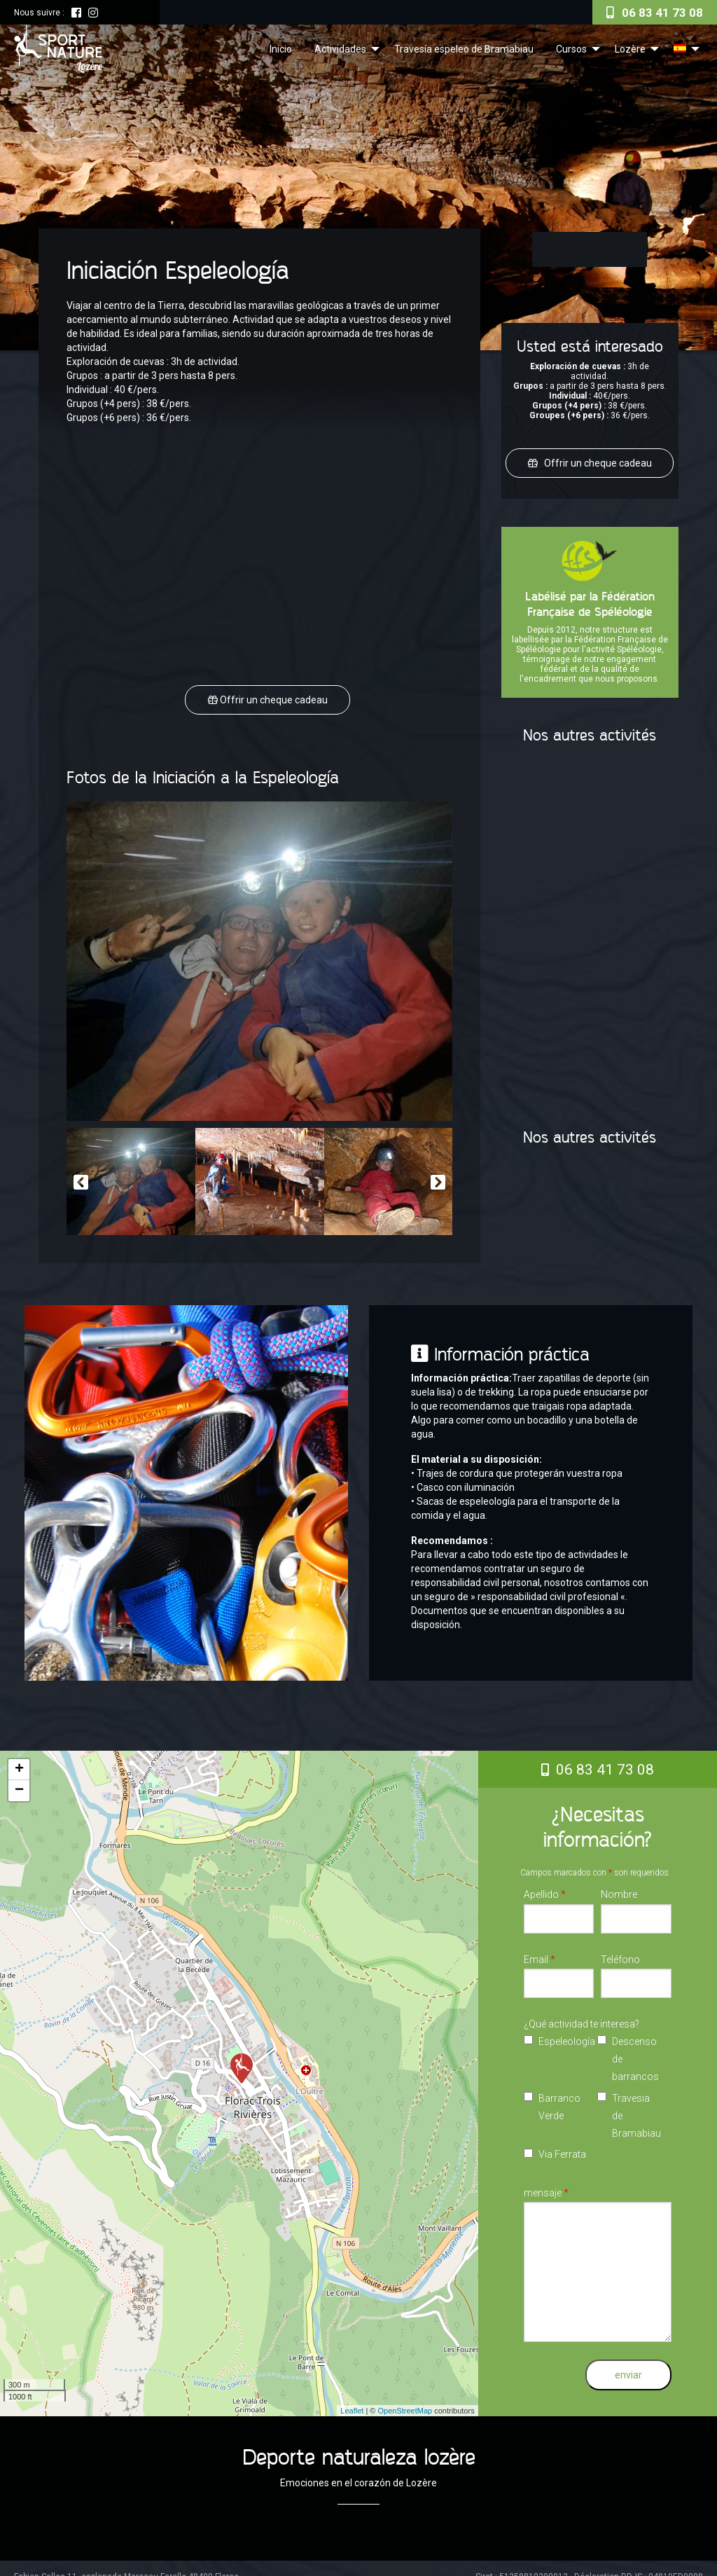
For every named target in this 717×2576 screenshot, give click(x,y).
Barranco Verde (559, 2097)
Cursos (571, 49)
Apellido (545, 1886)
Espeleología (562, 2033)
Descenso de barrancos (635, 2050)
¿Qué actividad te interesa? (581, 2014)
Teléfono (620, 1950)
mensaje (546, 2184)
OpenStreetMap (404, 2401)
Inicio (281, 49)
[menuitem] (280, 48)
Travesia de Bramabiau (636, 2106)
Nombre (619, 1886)
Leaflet (351, 2401)
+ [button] (19, 1760)
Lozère (630, 49)
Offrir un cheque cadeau (273, 695)
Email (539, 1950)
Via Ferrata (562, 2145)
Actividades (340, 49)
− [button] (19, 1781)
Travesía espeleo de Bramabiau (464, 49)
